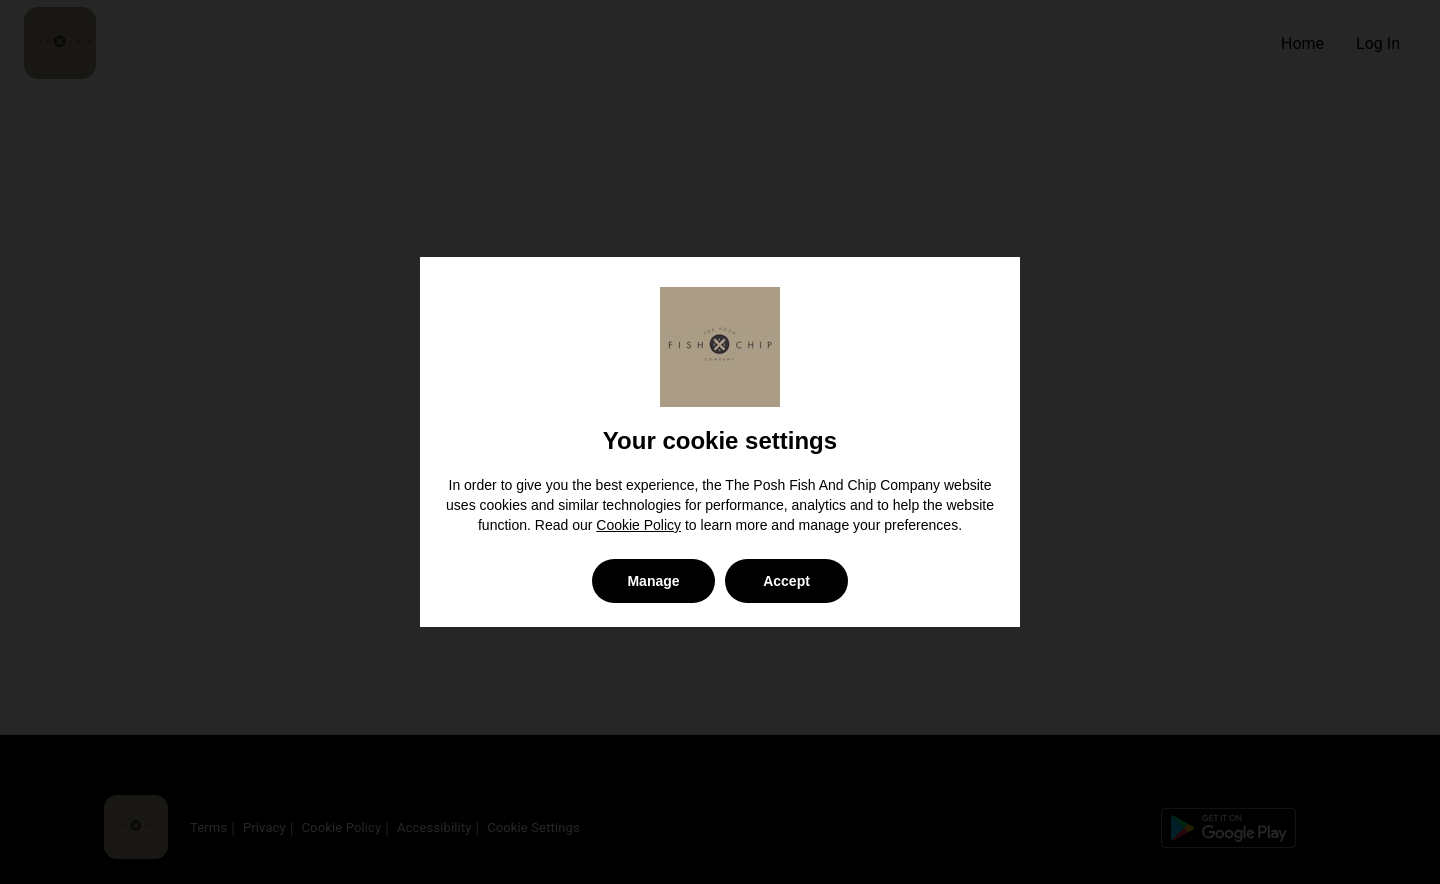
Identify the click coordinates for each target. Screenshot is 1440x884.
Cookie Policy (638, 525)
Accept (786, 581)
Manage (653, 581)
